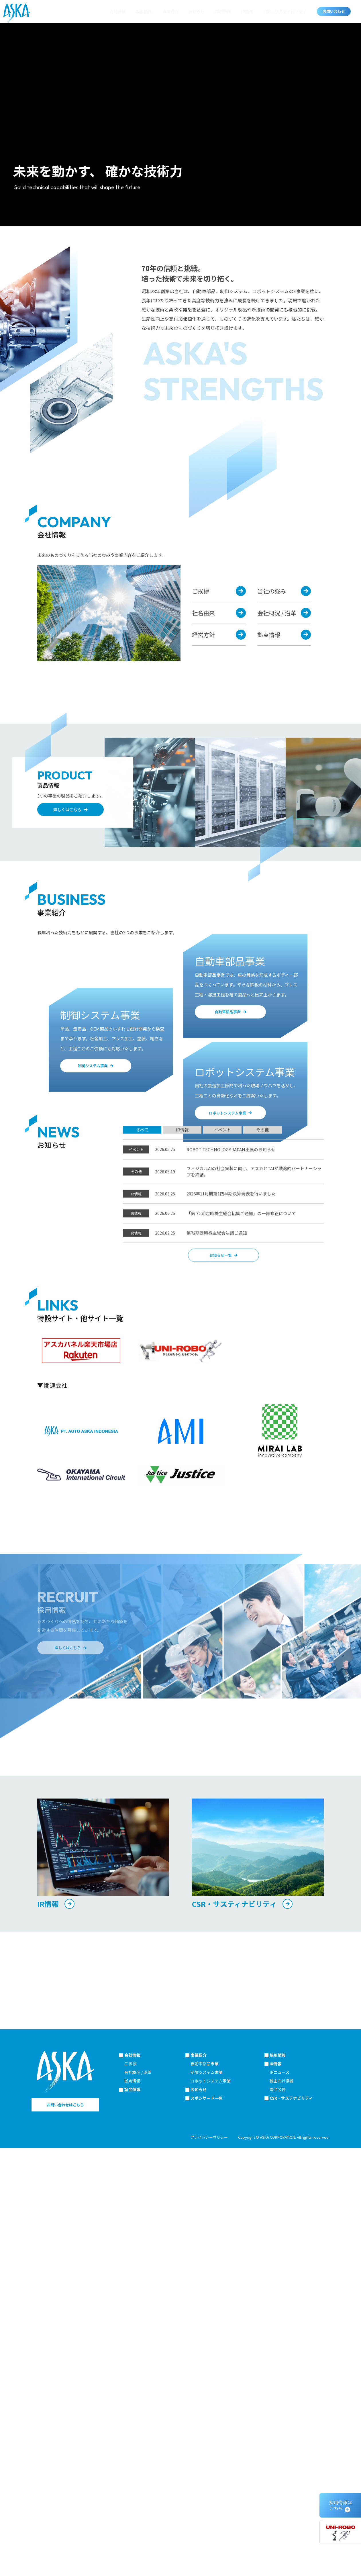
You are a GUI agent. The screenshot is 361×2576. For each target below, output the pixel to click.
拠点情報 (132, 2541)
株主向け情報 (282, 2541)
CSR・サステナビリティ (285, 11)
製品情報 (144, 11)
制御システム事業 (207, 2533)
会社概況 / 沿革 (138, 2533)
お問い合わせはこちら (65, 2565)
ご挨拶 (130, 2524)
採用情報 (223, 11)
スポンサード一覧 (207, 2558)
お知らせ (197, 11)
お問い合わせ (334, 11)
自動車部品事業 (205, 2524)
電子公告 (278, 2550)
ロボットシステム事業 (211, 2541)
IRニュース (279, 2533)
